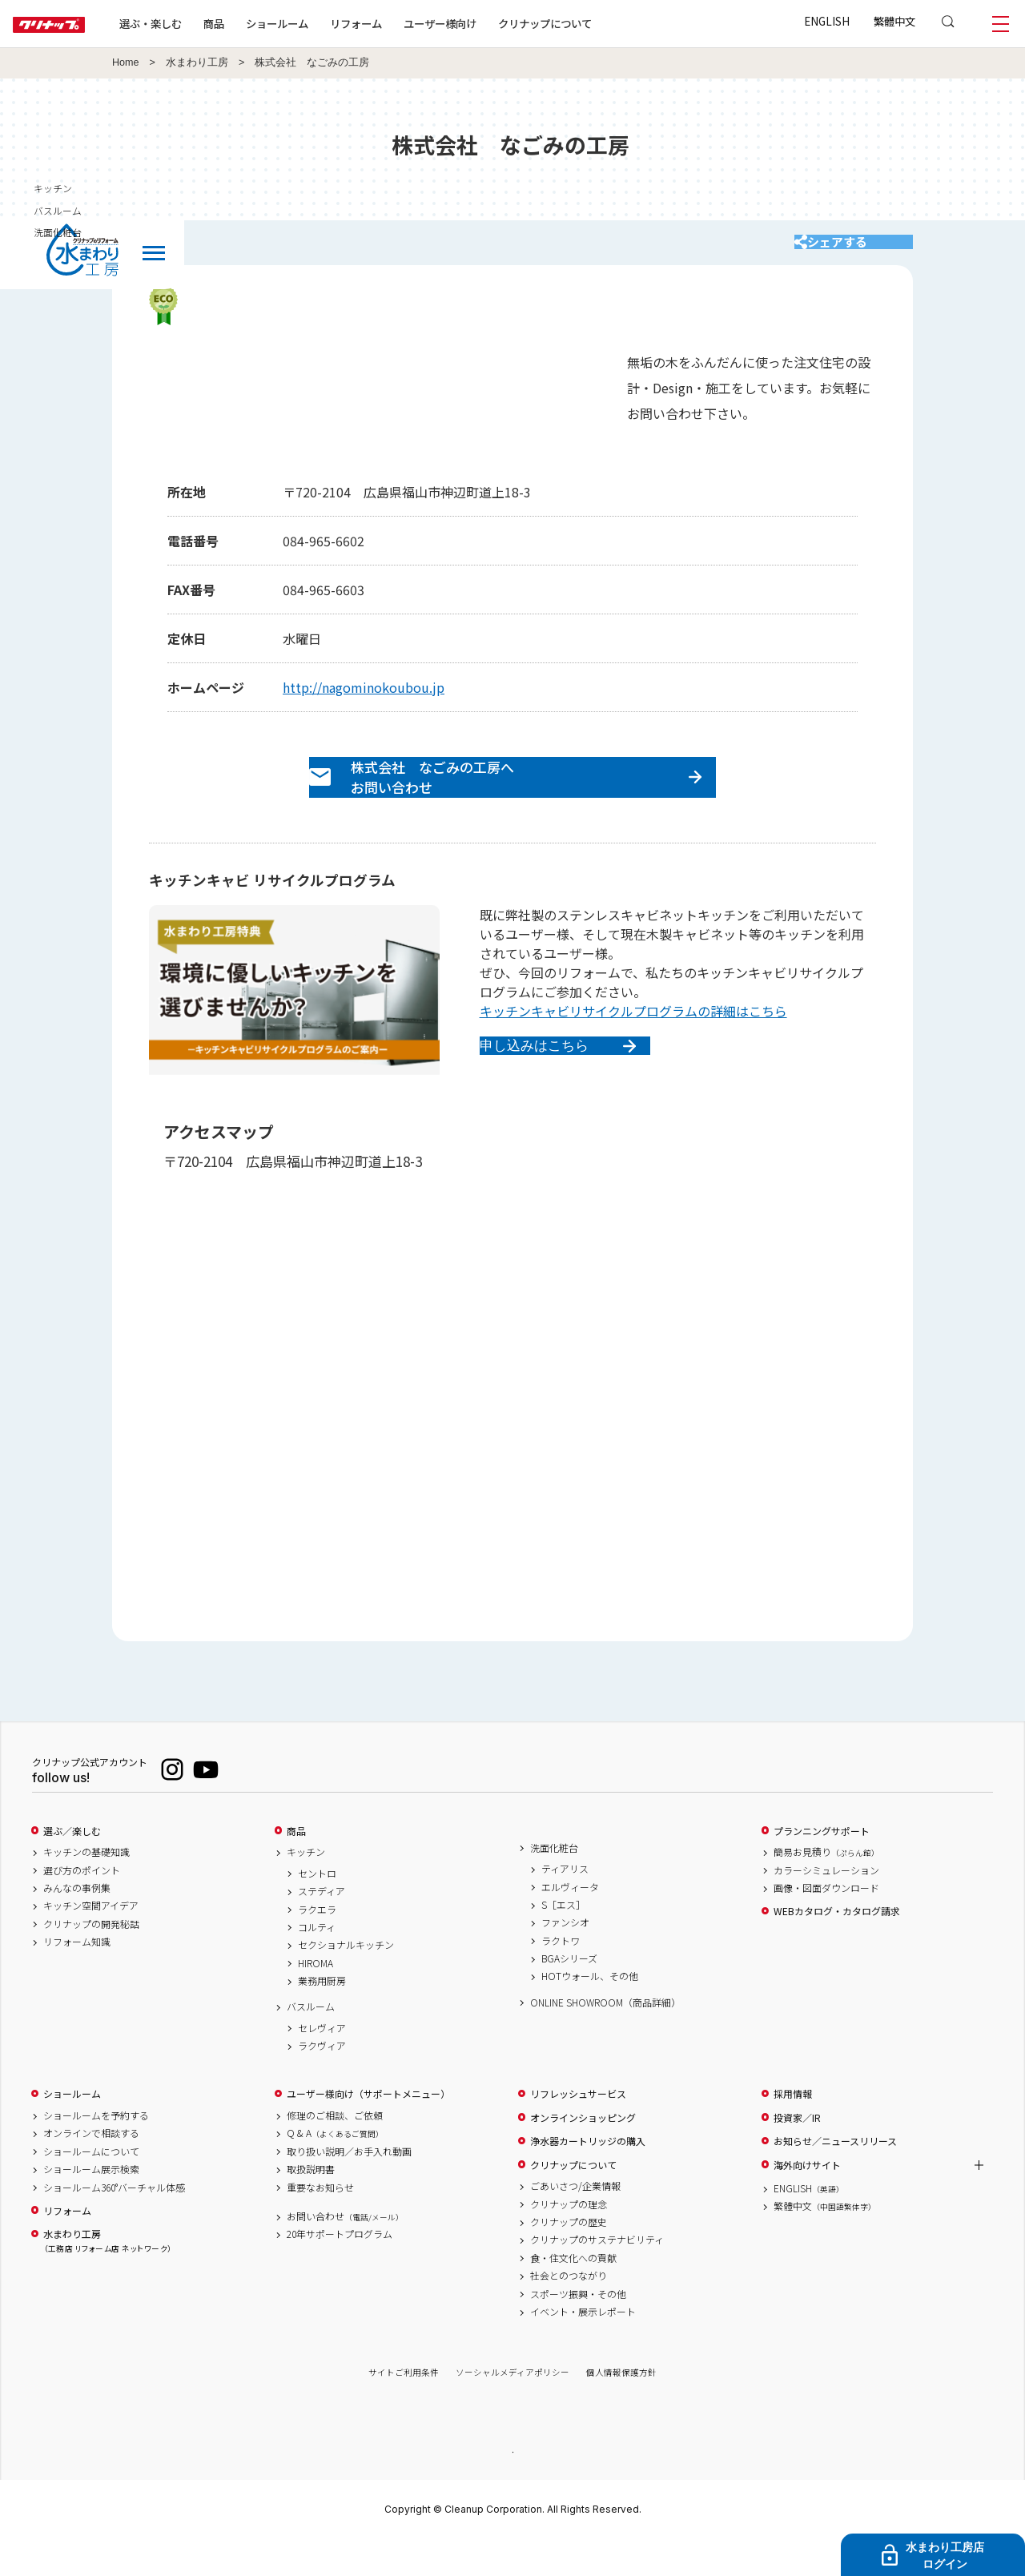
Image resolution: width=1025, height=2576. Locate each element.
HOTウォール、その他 (589, 2011)
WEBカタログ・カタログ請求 (837, 1946)
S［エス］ (563, 1940)
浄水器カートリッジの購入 (587, 2176)
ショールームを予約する (96, 2150)
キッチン (306, 1887)
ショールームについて (91, 2186)
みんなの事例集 (77, 1923)
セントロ (317, 1908)
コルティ (317, 1962)
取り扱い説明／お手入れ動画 (349, 2186)
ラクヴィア (322, 2081)
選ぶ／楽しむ (72, 1865)
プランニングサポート (822, 1865)
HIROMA (315, 1998)
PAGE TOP (512, 2485)
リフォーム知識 (77, 1976)
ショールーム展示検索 (91, 2204)
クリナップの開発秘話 (91, 1959)
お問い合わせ (345, 2251)
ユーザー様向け (491, 23)
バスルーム (311, 2041)
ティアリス (565, 1904)
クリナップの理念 (568, 2239)
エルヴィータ (570, 1921)
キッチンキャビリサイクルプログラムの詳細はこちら (633, 1046)
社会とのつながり (568, 2310)
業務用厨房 (322, 2016)
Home (125, 62)
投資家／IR (797, 2153)
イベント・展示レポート (583, 2347)
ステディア (321, 1926)
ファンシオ (565, 1957)
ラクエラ (317, 1944)
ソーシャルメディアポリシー (512, 2407)
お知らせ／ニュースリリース (835, 2176)
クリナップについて (596, 23)
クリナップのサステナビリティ (597, 2274)
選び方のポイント (81, 1904)
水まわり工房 (197, 62)
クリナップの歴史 (568, 2257)
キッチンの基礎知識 (86, 1887)
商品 (296, 1865)
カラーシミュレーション (826, 1904)
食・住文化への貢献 (573, 2293)
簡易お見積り (826, 1887)
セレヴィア (322, 2063)
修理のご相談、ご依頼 (335, 2150)
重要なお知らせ (320, 2222)
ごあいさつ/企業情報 (575, 2221)
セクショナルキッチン (346, 1980)
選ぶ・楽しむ (202, 23)
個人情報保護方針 (621, 2407)
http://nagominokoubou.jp (363, 703)
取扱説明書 (311, 2204)
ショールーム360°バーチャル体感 (114, 2222)
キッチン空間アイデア (91, 1940)
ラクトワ (560, 1976)
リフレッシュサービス (578, 2129)
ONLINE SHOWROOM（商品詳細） (605, 2037)
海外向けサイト (807, 2200)
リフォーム (407, 23)
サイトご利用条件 (403, 2407)
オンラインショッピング (583, 2153)
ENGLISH (827, 21)
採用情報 (793, 2129)
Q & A (335, 2168)
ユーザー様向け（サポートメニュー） (368, 2129)
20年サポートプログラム (339, 2269)
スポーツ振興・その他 (578, 2328)
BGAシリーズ (569, 1993)
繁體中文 (894, 21)
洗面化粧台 (554, 1882)
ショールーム (328, 23)
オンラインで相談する (91, 2168)
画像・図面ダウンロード (826, 1923)
